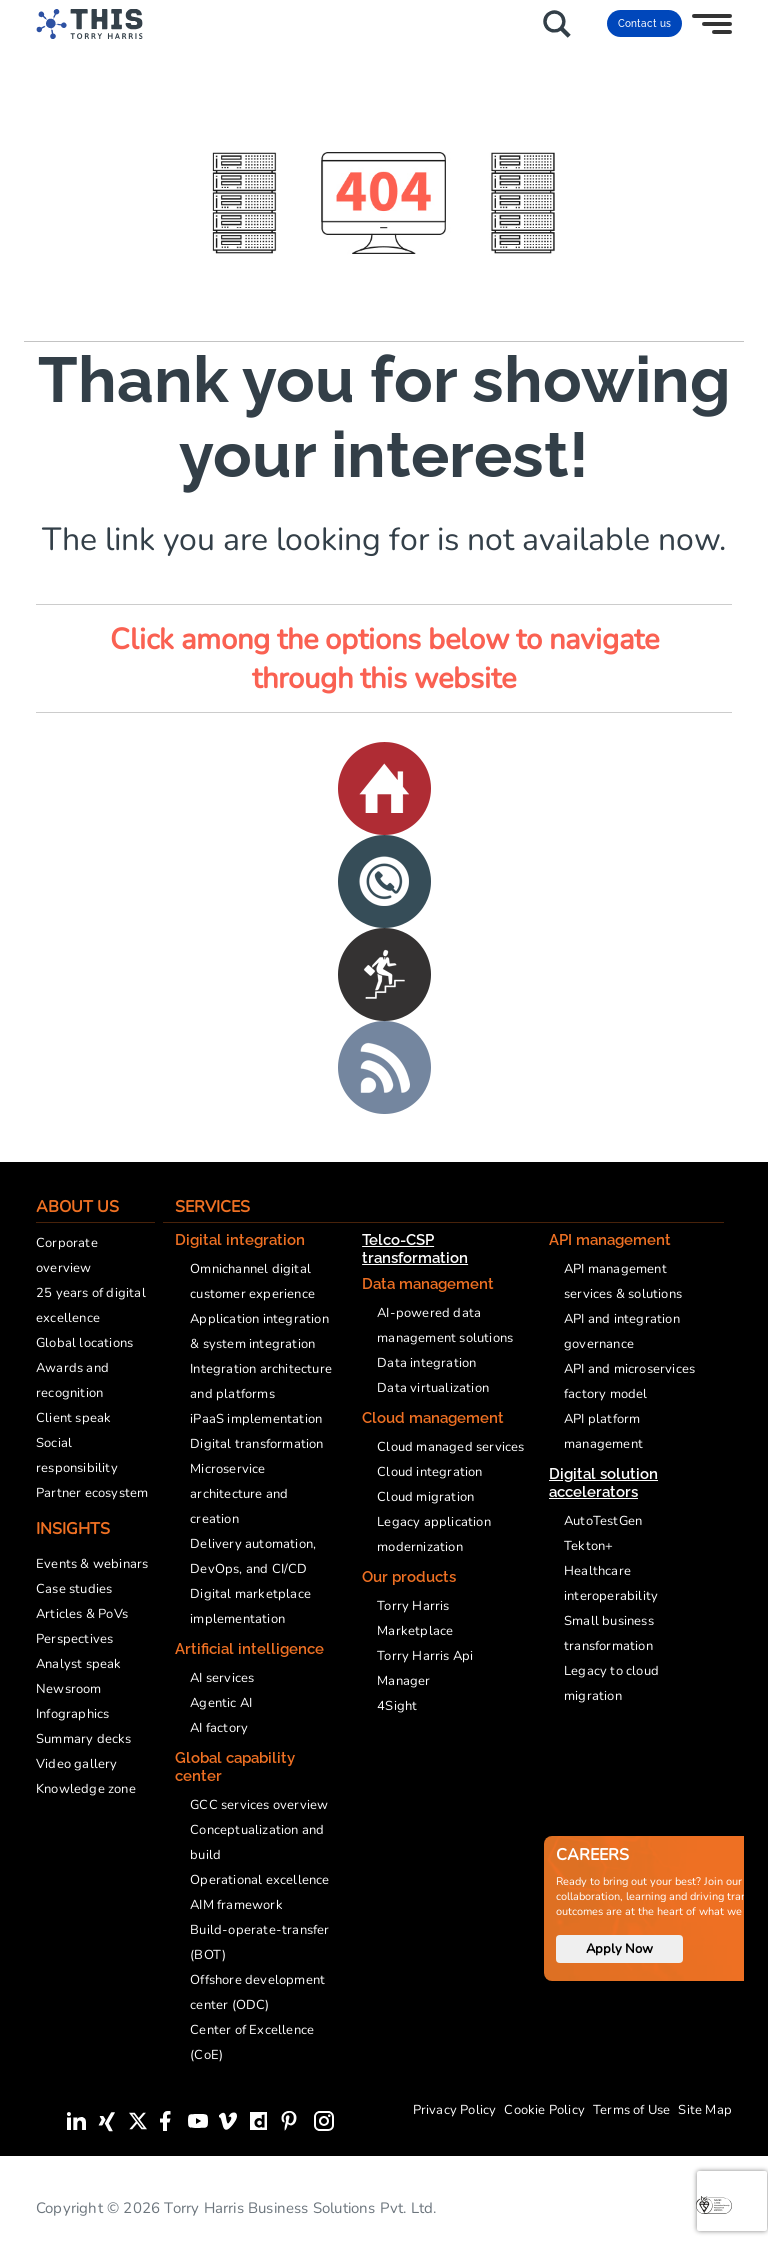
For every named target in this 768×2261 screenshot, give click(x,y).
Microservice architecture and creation (239, 1494)
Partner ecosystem (92, 1493)
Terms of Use (631, 2110)
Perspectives (74, 1639)
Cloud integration (429, 1472)
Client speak (73, 1418)
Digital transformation (256, 1444)
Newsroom (69, 1689)
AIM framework (236, 1905)
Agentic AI (221, 1703)
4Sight (397, 1706)
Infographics (72, 1714)
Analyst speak (79, 1664)
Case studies (74, 1589)
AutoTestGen (603, 1521)
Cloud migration (425, 1497)
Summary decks (84, 1739)
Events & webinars (92, 1564)
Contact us (644, 23)
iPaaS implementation (256, 1419)
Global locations (84, 1343)
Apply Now (619, 1949)
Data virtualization (433, 1388)
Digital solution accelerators (603, 1483)
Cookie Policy (544, 2110)
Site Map (705, 2110)
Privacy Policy (455, 2110)
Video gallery (77, 1764)
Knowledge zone (86, 1789)
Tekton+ (588, 1546)
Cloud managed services (450, 1447)
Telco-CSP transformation (415, 1249)
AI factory (219, 1728)
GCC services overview (259, 1805)
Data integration (426, 1363)
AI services (222, 1678)
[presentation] (732, 2201)
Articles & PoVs (82, 1614)
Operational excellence (259, 1880)
